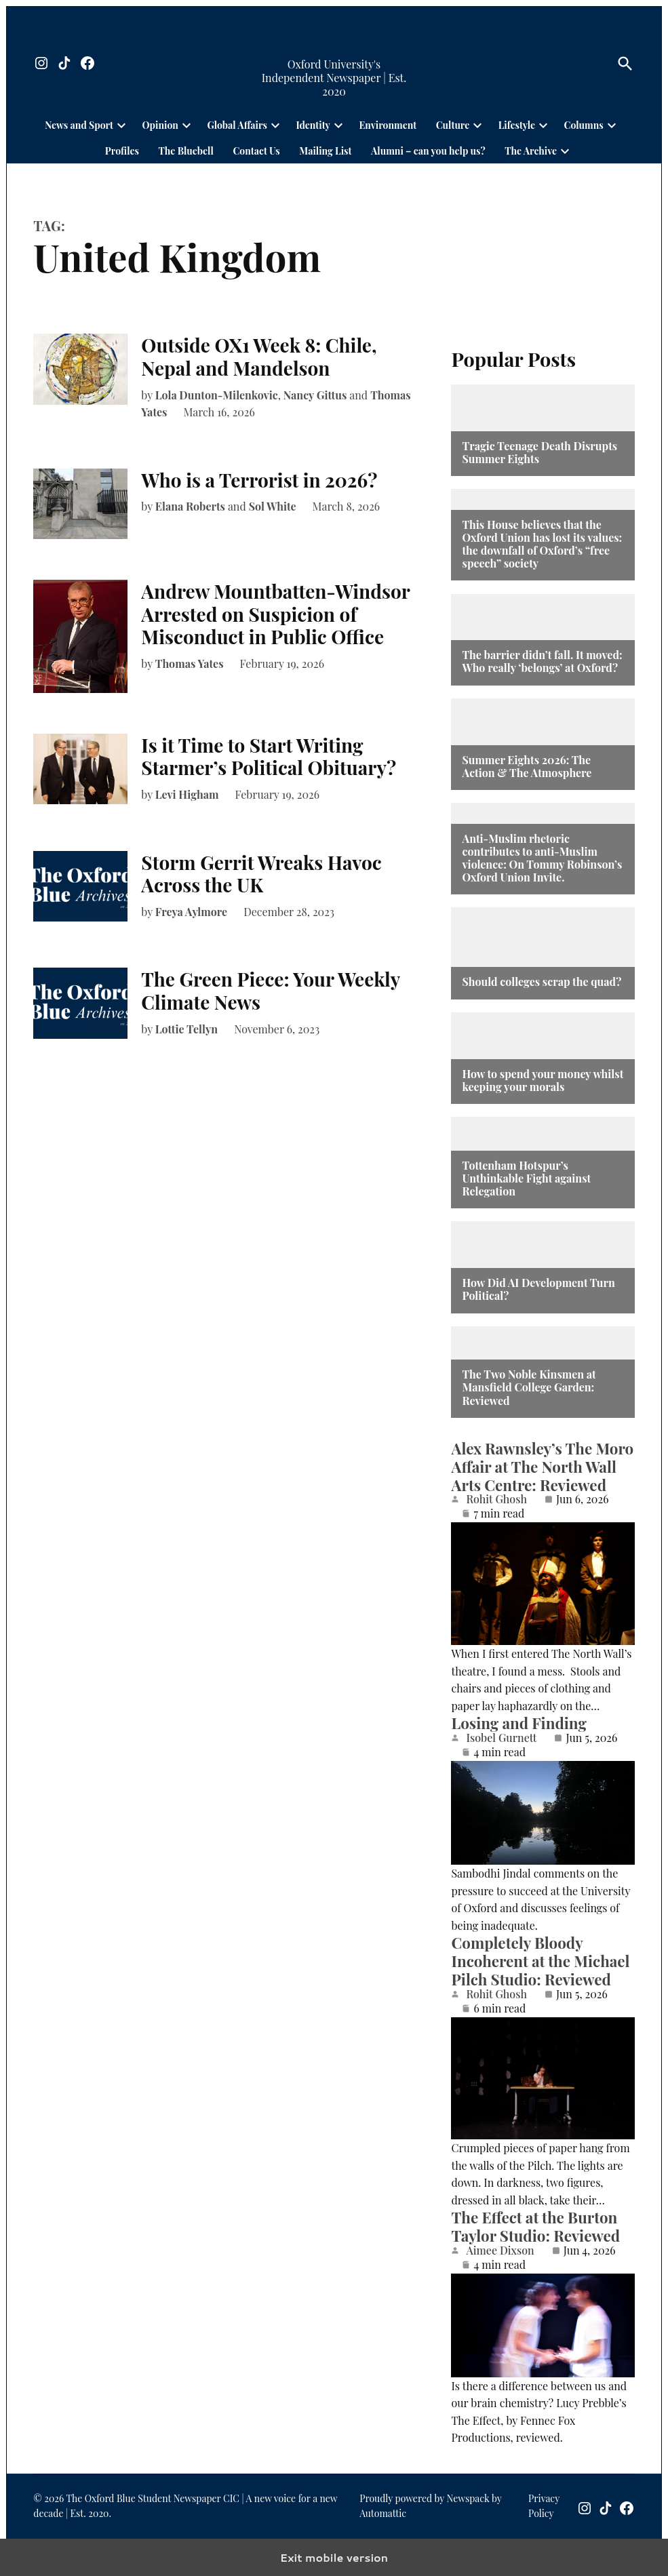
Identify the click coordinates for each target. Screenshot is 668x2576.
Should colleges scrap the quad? (541, 981)
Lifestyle (516, 125)
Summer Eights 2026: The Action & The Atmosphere (526, 766)
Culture (453, 125)
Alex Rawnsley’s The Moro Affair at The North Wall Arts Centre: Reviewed (542, 1466)
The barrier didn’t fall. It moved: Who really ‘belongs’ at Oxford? (542, 661)
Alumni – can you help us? (428, 150)
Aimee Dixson (500, 2250)
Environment (387, 125)
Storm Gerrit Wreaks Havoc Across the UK (261, 874)
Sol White (272, 506)
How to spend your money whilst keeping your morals (542, 1080)
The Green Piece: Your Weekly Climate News (270, 990)
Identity (313, 125)
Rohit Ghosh (496, 1499)
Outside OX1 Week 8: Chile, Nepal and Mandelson (258, 356)
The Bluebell (186, 150)
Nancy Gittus (315, 395)
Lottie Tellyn (186, 1029)
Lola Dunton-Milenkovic (216, 395)
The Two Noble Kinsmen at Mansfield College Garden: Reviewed (528, 1387)
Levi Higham (187, 794)
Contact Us (256, 150)
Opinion (160, 125)
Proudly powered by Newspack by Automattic (430, 2506)
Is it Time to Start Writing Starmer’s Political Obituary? (268, 756)
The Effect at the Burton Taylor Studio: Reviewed (535, 2226)
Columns (584, 125)
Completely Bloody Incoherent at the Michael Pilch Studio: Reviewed (540, 1961)
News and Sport (79, 125)
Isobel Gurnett (501, 1737)
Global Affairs (237, 125)
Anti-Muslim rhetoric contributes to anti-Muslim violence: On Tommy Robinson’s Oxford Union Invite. (542, 858)
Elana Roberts (190, 506)
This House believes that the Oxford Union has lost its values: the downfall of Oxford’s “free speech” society (542, 544)
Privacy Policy (543, 2506)
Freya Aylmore (191, 912)
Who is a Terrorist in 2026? (259, 479)
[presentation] (121, 125)
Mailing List (325, 150)
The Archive (531, 150)
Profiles (122, 150)
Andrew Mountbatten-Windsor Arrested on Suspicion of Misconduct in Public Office (275, 613)
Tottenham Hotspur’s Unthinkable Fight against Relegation (526, 1178)
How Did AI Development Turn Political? (538, 1289)
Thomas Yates (189, 663)
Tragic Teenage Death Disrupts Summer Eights (539, 452)
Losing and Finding (518, 1723)
